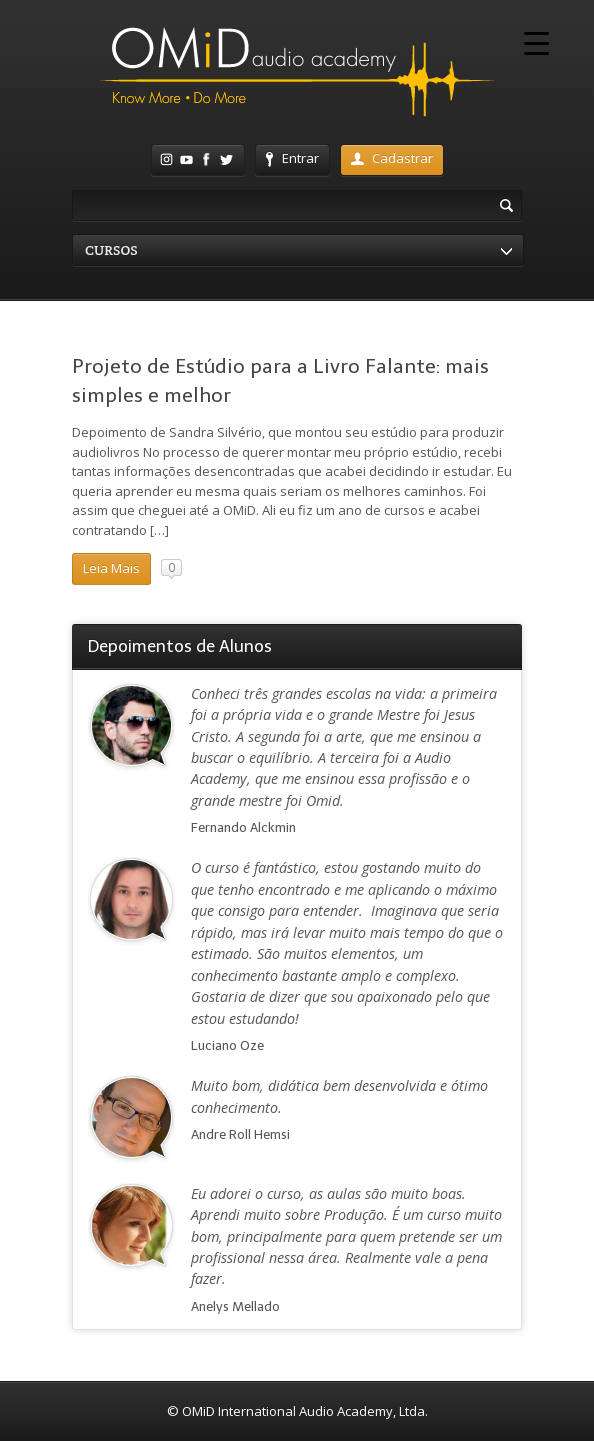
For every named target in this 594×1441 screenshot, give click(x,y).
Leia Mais (111, 568)
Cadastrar (392, 158)
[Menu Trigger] (536, 42)
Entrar (292, 158)
